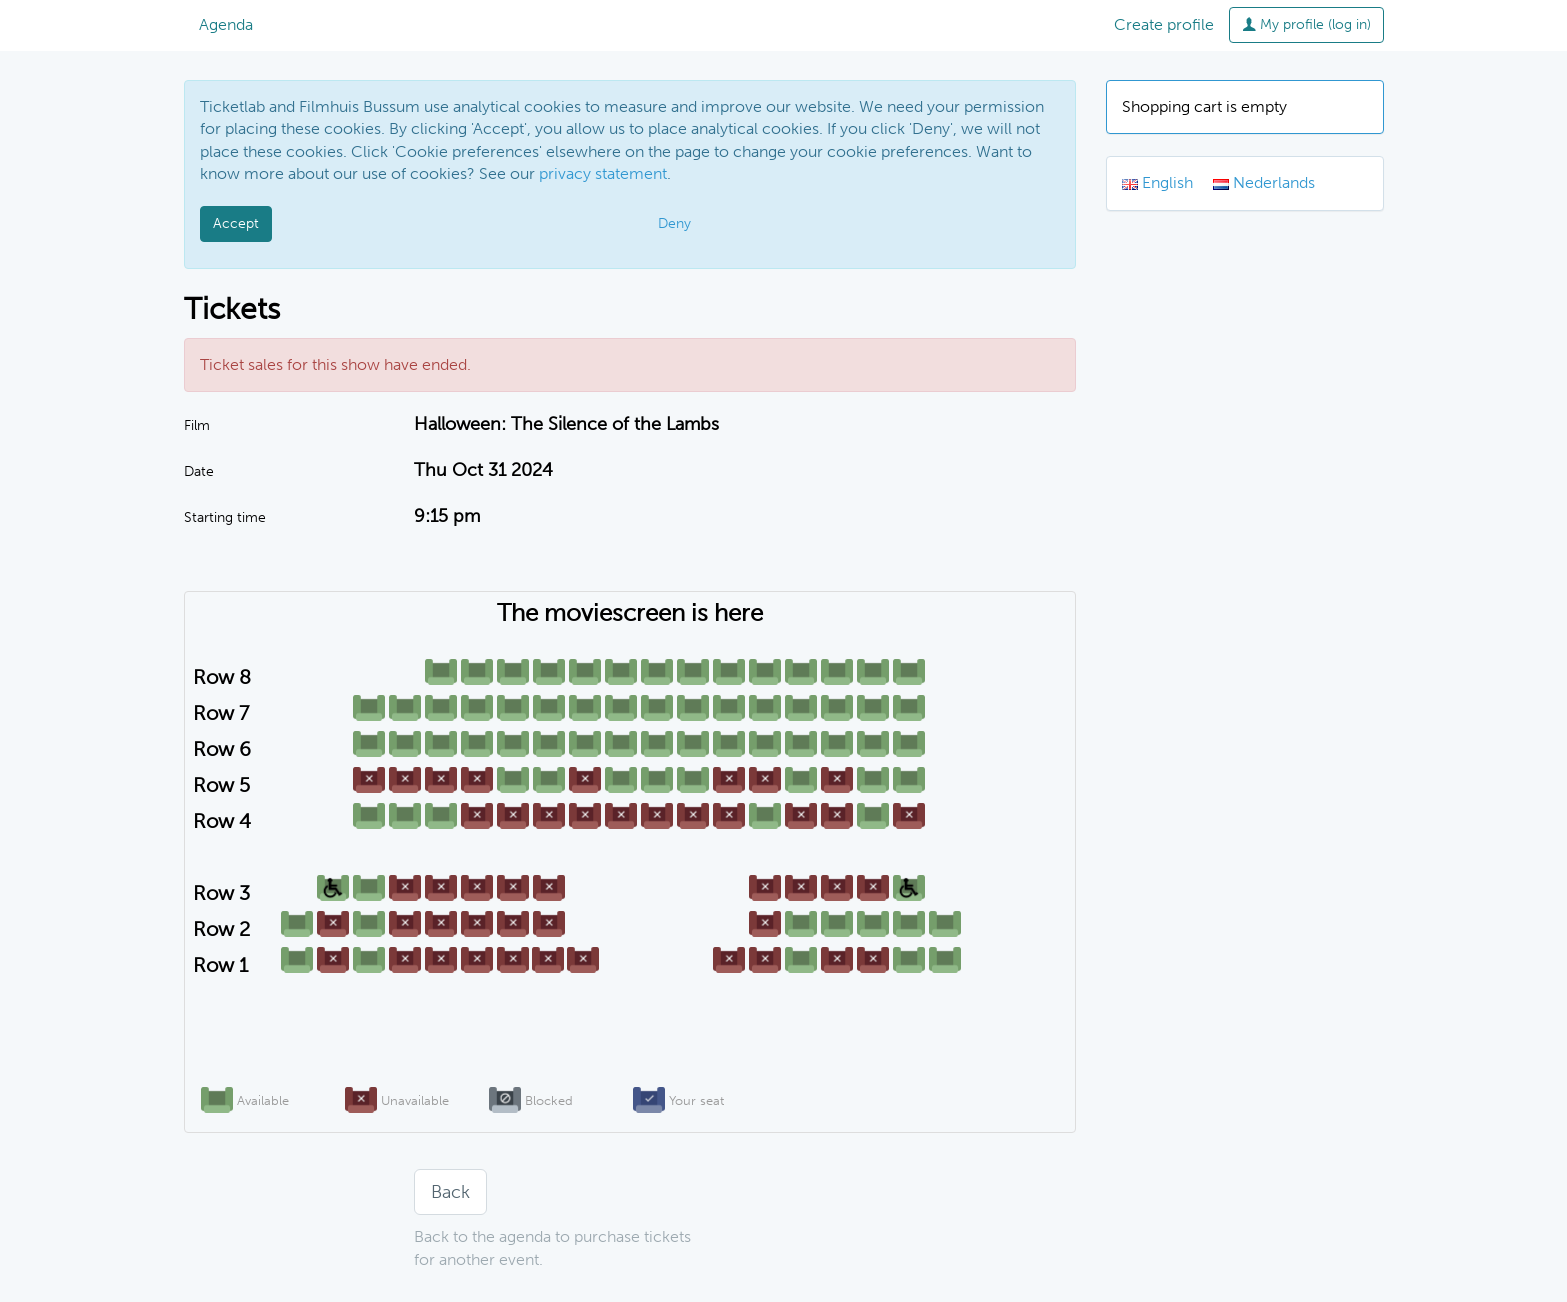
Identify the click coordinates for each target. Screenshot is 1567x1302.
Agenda (226, 24)
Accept (236, 223)
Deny (674, 223)
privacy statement (603, 173)
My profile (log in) (1306, 24)
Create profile (1164, 24)
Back (450, 1192)
